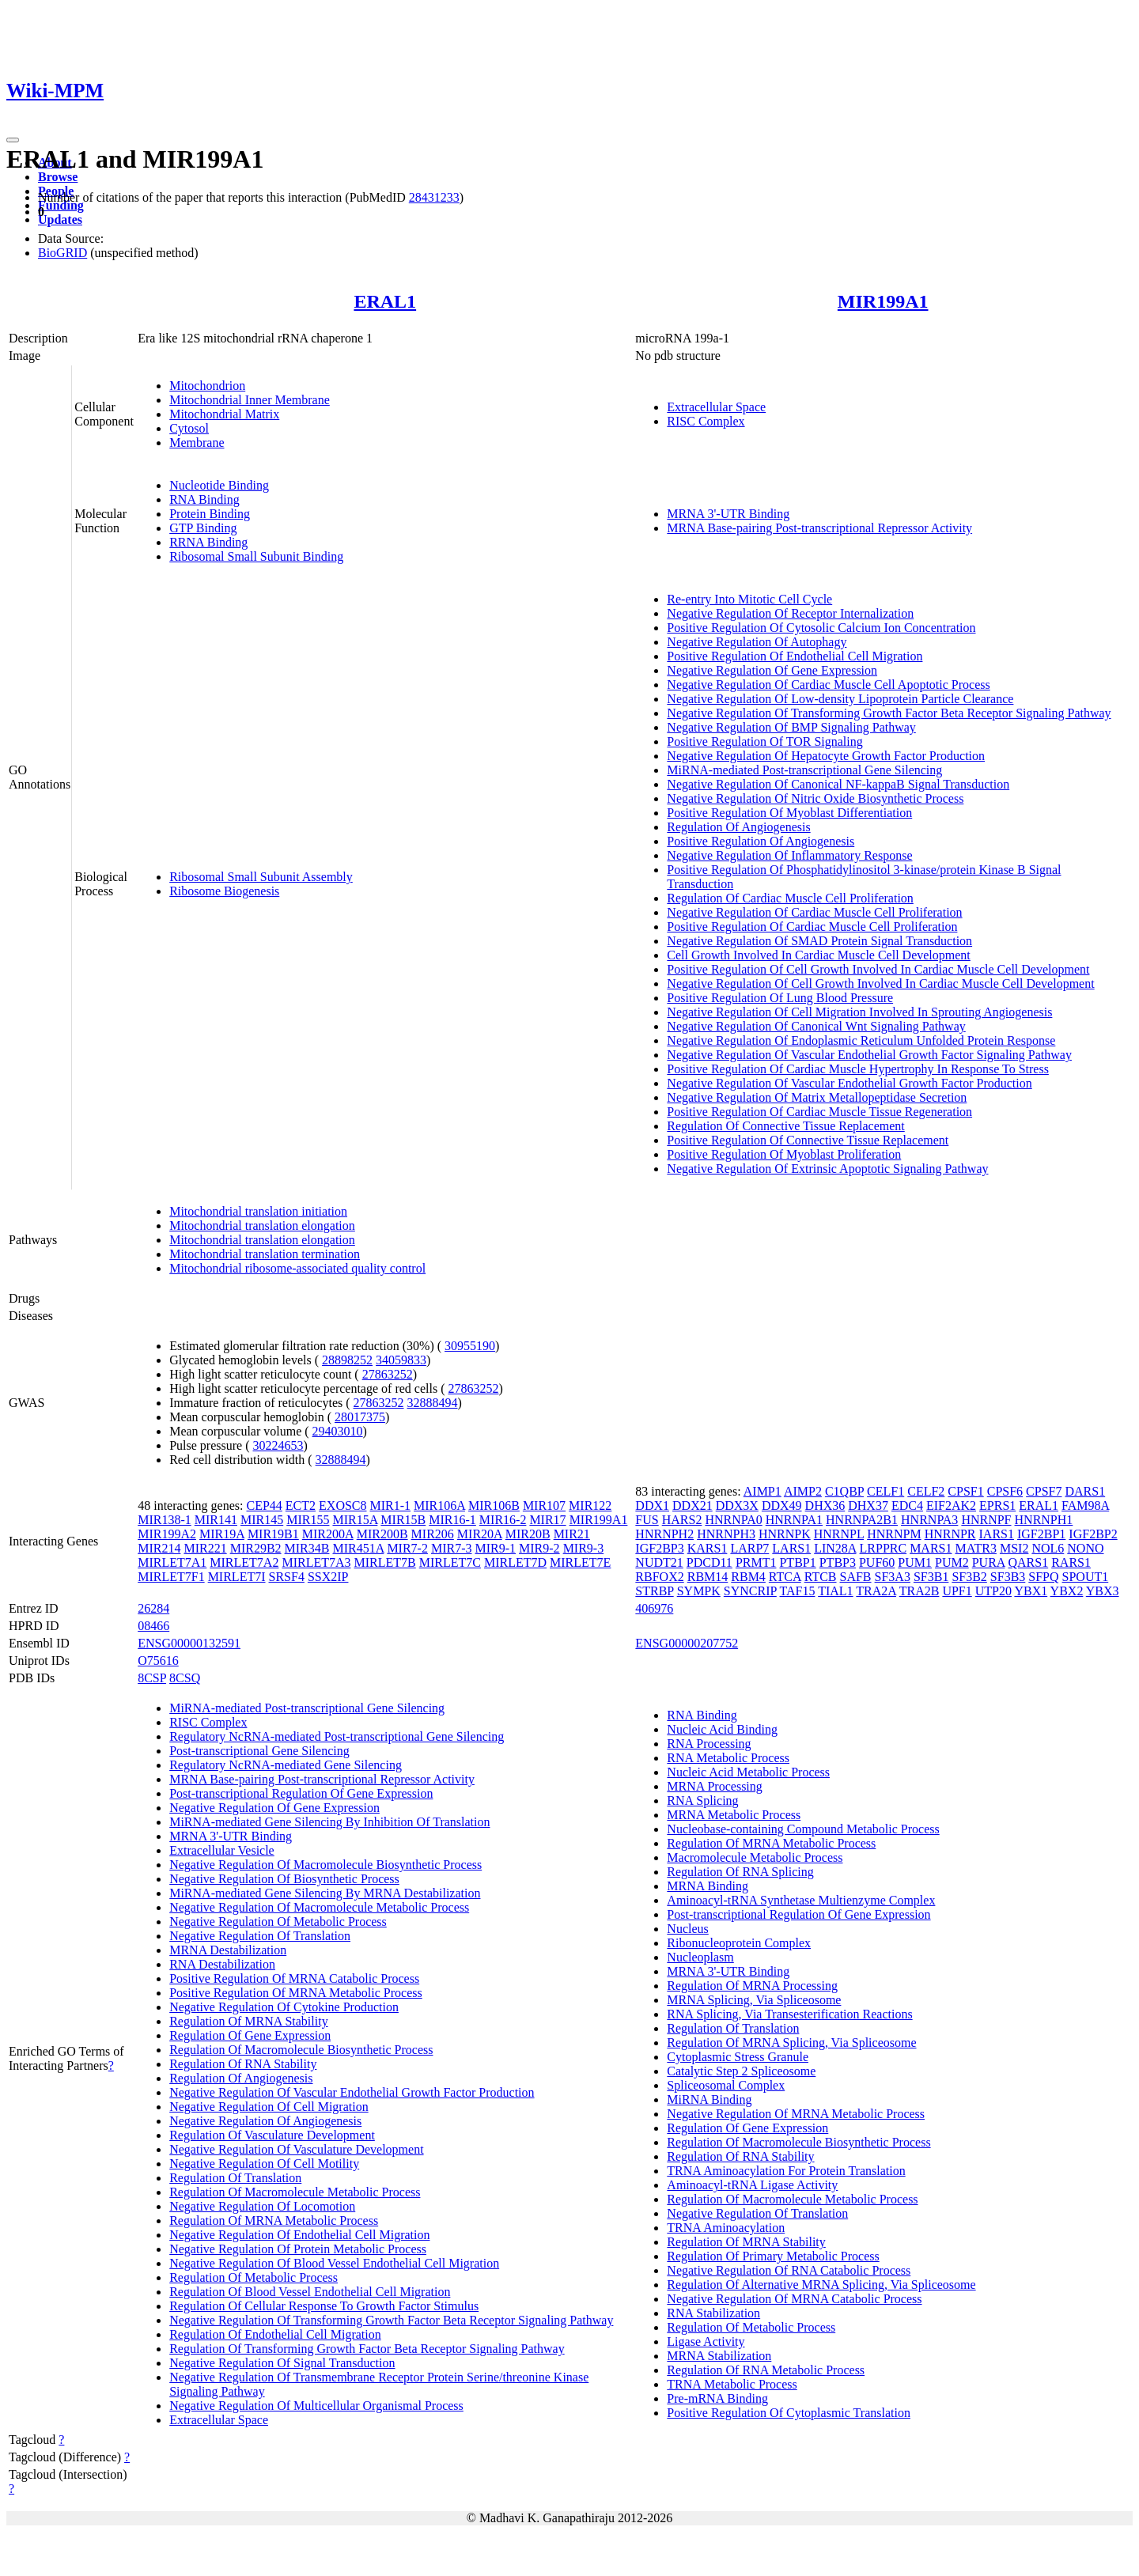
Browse (58, 176)
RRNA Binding (208, 542)
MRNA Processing (714, 1786)
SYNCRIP (750, 1591)
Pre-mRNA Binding (717, 2398)
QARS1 (1028, 1562)
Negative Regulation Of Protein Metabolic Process (297, 2249)
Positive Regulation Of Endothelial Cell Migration (794, 656)
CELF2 (925, 1491)
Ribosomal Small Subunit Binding (256, 556)
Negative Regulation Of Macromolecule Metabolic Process (319, 1907)
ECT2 (301, 1505)
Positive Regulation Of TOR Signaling (764, 741)
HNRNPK (785, 1534)
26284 (153, 1608)
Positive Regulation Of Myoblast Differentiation (789, 812)
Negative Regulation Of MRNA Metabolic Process (796, 2113)
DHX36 (825, 1505)
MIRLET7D (515, 1562)
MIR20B (528, 1534)
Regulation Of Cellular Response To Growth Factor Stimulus (324, 2306)
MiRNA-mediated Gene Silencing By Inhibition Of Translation (329, 1822)
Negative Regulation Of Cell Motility (264, 2163)
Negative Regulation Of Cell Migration (269, 2106)
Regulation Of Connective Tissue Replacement (785, 1126)
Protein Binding (209, 513)
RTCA (785, 1576)
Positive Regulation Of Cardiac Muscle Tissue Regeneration (819, 1111)
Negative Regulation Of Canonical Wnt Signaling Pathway (816, 1026)
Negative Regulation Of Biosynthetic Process (284, 1879)
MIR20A (479, 1534)
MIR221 (205, 1548)
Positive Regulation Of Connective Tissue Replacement (807, 1140)
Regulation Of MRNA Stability (248, 2021)
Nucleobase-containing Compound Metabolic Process (803, 1829)
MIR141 (216, 1519)
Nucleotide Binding (219, 485)
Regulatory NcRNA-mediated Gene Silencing (285, 1765)
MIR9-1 (496, 1548)
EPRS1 (997, 1505)
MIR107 (544, 1505)
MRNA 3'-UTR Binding (728, 513)
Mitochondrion (207, 385)
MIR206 (432, 1534)
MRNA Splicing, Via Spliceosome (754, 2000)
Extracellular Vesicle (221, 1850)
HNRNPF (986, 1519)
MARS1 (931, 1548)
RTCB (820, 1576)
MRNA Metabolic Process (733, 1814)
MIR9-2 (539, 1548)
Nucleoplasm (700, 1957)
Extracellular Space (716, 407)
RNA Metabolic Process (728, 1758)
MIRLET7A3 (316, 1562)
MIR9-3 (583, 1548)
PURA (988, 1562)
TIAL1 (835, 1591)
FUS (646, 1519)
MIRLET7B (385, 1562)
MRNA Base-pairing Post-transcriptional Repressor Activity (819, 528)
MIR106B (494, 1505)
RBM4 (748, 1576)
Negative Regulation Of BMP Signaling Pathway (791, 727)
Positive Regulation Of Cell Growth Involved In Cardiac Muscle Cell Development (878, 969)
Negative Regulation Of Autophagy (756, 642)
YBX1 (1030, 1591)
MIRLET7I (237, 1576)
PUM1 (915, 1562)
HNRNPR (950, 1534)
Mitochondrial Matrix (224, 414)
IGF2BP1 (1041, 1534)
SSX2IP (328, 1576)
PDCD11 (709, 1562)
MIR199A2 (167, 1534)
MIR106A (439, 1505)
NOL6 (1047, 1548)
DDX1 (652, 1505)
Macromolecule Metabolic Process (754, 1857)
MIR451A (358, 1548)
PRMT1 (756, 1562)
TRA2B (919, 1591)
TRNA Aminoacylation (726, 2227)
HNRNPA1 (794, 1519)
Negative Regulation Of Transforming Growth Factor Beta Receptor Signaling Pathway (889, 713)
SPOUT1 (1085, 1576)
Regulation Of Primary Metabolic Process (773, 2256)
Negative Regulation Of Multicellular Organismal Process (316, 2405)
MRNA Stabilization (719, 2355)
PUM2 (952, 1562)
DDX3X (737, 1505)
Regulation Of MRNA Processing (752, 1985)
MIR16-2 (503, 1519)
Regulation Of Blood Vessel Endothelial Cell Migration (309, 2291)
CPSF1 (965, 1491)
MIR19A (221, 1534)
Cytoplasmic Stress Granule (737, 2056)
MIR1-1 (390, 1505)
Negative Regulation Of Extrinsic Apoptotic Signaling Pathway (827, 1168)
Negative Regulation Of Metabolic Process (278, 1921)
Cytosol (189, 428)
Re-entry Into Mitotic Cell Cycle (749, 599)
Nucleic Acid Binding (722, 1729)
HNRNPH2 (664, 1534)
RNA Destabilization (222, 1964)
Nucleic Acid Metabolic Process (748, 1772)
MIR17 (547, 1519)
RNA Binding (204, 499)
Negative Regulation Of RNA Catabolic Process (788, 2270)
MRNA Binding (707, 1886)
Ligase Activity (705, 2341)
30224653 (278, 1445)
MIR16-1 (452, 1519)
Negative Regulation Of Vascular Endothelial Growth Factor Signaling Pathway (869, 1054)
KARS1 (707, 1548)
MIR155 (307, 1519)
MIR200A (328, 1534)
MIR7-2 (407, 1548)
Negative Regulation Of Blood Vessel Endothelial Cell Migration (334, 2263)
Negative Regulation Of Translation (259, 1935)
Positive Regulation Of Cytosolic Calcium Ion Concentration (821, 627)
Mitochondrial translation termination (264, 1254)
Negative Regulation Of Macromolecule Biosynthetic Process (325, 1864)
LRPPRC (883, 1548)
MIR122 (590, 1505)
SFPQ (1043, 1576)
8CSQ (184, 1678)
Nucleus (687, 1928)
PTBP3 (837, 1562)
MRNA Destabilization (227, 1950)
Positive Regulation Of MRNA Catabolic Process (294, 1978)
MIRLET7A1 (172, 1562)
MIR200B (382, 1534)
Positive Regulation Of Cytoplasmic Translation (788, 2412)
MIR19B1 (273, 1534)
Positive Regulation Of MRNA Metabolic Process (295, 1992)
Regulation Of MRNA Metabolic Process (273, 2220)
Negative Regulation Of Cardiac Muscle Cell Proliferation (814, 912)
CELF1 (885, 1491)
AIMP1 (762, 1491)
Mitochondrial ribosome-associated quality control (297, 1268)
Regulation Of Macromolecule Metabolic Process (294, 2192)
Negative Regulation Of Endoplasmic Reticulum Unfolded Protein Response (861, 1040)
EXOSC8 (342, 1505)
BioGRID (62, 252)
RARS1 (1071, 1562)
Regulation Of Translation (235, 2177)
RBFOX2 (659, 1576)
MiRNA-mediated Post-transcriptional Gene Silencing (804, 770)
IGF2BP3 (659, 1548)
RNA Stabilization (713, 2313)
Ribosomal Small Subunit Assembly (261, 876)
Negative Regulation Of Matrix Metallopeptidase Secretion (817, 1097)
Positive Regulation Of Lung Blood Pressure (780, 997)
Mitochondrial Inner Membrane (249, 400)
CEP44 (264, 1505)
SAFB (856, 1576)
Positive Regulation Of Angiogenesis (760, 841)
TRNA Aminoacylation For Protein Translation (786, 2170)
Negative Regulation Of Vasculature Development (296, 2149)
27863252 (387, 1374)
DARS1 (1085, 1491)
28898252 (347, 1360)
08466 (153, 1625)
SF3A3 (892, 1576)
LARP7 (749, 1548)
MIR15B (403, 1519)
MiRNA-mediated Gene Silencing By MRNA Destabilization (324, 1893)
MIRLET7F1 (171, 1576)
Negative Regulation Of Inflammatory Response (789, 855)
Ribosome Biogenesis (224, 891)
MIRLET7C (450, 1562)
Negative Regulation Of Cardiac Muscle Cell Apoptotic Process (828, 684)
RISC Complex (705, 421)
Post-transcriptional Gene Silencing (259, 1750)
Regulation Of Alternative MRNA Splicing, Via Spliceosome (821, 2284)
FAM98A (1085, 1505)
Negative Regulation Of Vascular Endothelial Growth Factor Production (849, 1083)
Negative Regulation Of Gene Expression (772, 670)
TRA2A (876, 1591)
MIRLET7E (580, 1562)
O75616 (158, 1660)
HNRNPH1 (1044, 1519)
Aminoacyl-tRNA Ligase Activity (752, 2185)
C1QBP (844, 1491)
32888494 (432, 1402)
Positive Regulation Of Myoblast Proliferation (784, 1154)
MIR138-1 (164, 1519)
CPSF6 (1005, 1491)
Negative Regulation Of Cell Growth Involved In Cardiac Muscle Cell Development (880, 983)
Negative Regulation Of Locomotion (262, 2206)
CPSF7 (1043, 1491)
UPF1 (956, 1591)
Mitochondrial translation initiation (258, 1211)
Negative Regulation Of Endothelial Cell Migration (299, 2234)
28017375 (360, 1417)
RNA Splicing (702, 1800)
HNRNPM (894, 1534)
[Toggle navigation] (12, 140)
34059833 (401, 1360)
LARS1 (791, 1548)
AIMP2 (803, 1491)
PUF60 (877, 1562)
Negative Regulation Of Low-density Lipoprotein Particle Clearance (840, 698)
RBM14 (707, 1576)
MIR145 (261, 1519)
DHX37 (868, 1505)
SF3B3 (1007, 1576)
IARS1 (996, 1534)
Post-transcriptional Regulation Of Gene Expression (301, 1793)
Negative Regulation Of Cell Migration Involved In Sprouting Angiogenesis (859, 1012)
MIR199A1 (883, 301)
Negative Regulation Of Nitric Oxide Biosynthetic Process (815, 798)
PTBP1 (797, 1562)
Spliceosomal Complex (726, 2085)
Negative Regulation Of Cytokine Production (284, 2007)
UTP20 (993, 1591)
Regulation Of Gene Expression (250, 2035)
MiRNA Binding (709, 2099)
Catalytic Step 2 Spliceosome (741, 2071)
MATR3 (975, 1548)
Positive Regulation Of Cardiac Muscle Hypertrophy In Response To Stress (858, 1069)
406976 (654, 1608)
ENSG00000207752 (686, 1643)
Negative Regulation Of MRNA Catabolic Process (794, 2299)
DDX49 (782, 1505)
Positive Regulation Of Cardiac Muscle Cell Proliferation (812, 926)
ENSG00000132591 (189, 1643)
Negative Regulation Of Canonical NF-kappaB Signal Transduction (838, 784)
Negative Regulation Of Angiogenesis (265, 2121)
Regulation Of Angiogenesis (738, 827)
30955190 (470, 1345)
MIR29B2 (256, 1548)
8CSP (152, 1678)
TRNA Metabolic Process (732, 2384)
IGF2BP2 (1093, 1534)
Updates (60, 219)
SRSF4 (287, 1576)
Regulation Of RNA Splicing (740, 1871)
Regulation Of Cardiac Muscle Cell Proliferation (790, 898)
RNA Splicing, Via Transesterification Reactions (789, 2014)
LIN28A (835, 1548)
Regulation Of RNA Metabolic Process (766, 2370)
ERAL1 (385, 301)
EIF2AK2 (951, 1505)
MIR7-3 (451, 1548)
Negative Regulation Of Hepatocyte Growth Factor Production (826, 755)
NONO (1085, 1548)
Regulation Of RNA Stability (242, 2064)
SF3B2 (969, 1576)
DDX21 (692, 1505)
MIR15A (354, 1519)
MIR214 (159, 1548)
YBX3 (1102, 1591)
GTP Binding (203, 528)
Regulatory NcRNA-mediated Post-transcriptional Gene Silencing (336, 1736)
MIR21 (572, 1534)
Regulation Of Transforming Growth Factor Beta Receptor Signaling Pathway (366, 2348)
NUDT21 (659, 1562)
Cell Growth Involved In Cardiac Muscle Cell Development (818, 955)
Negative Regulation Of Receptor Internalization (790, 613)
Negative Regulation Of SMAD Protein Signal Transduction (819, 941)
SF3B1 (931, 1576)
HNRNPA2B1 (862, 1519)
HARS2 (682, 1519)
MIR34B (307, 1548)
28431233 (434, 197)
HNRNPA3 (929, 1519)
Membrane (196, 442)
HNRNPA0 (733, 1519)
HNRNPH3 (726, 1534)
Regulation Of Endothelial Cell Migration (275, 2334)
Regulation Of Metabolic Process (253, 2277)
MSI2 (1014, 1548)
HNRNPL (839, 1534)
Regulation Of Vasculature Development (272, 2135)
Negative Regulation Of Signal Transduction (282, 2363)
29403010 (337, 1431)
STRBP (654, 1591)
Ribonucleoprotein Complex (739, 1943)
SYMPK (699, 1591)
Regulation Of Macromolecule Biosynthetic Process (301, 2049)
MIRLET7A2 (244, 1562)
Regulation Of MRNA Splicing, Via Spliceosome (791, 2042)
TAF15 (797, 1591)
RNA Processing (709, 1743)
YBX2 (1067, 1591)
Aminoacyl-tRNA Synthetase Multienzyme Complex (801, 1900)
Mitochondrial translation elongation (262, 1225)
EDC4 (907, 1505)
